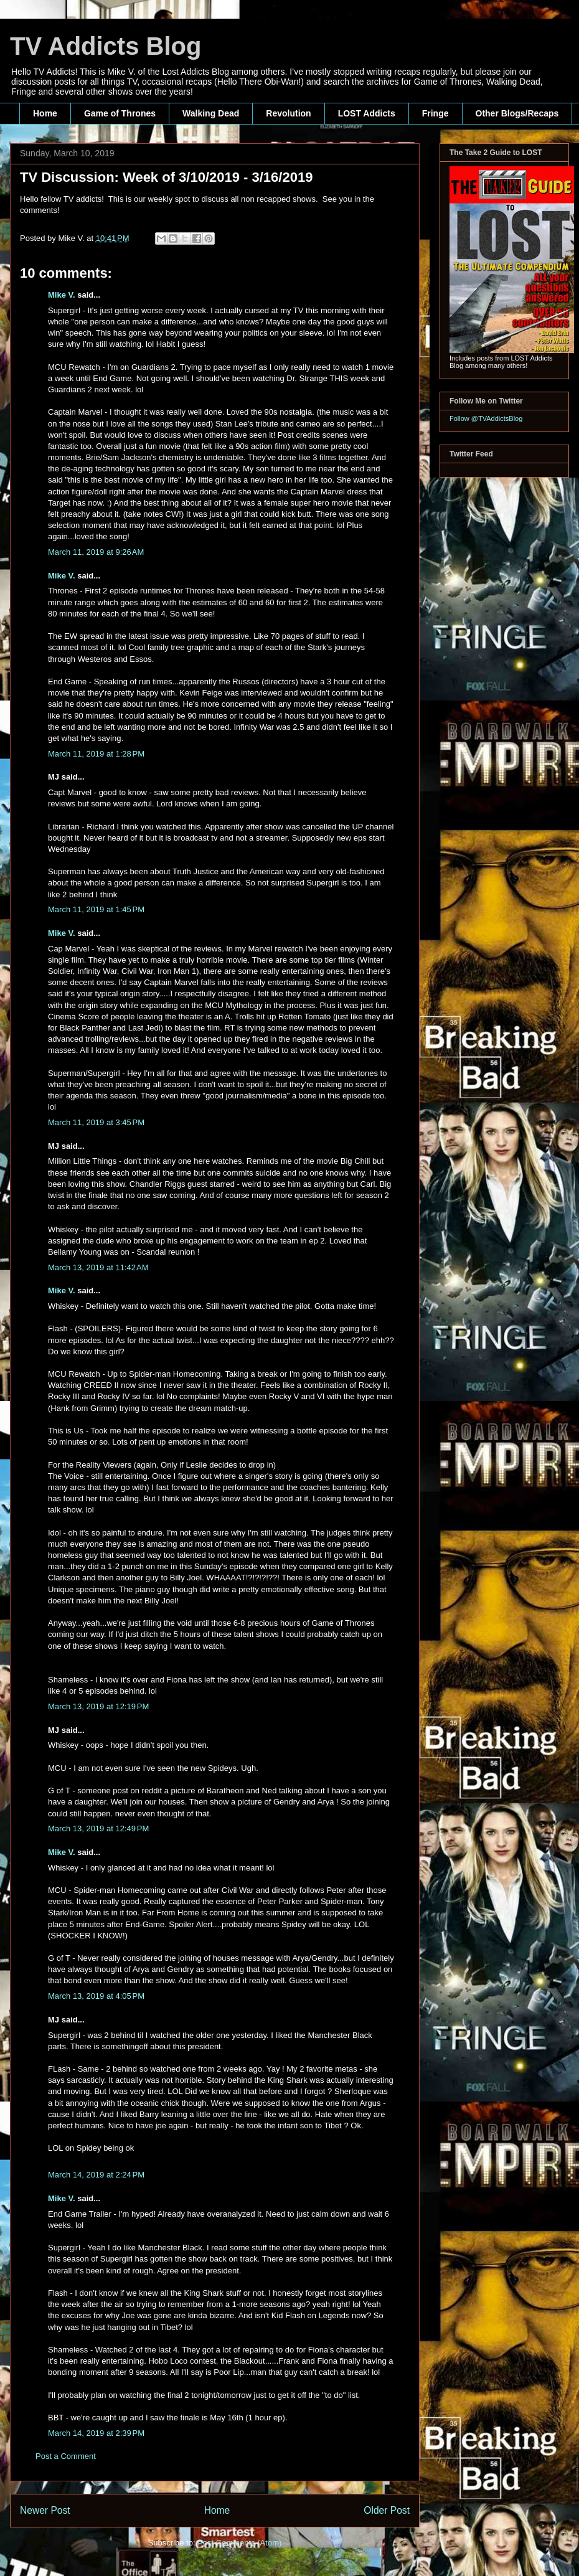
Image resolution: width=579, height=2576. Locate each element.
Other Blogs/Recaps (517, 113)
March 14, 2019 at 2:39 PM (96, 2433)
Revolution (288, 113)
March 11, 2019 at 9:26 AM (96, 552)
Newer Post (45, 2510)
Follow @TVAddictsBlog (486, 418)
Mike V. (61, 295)
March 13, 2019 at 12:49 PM (98, 1828)
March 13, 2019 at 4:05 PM (96, 1996)
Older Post (387, 2510)
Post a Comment (65, 2456)
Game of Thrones (120, 113)
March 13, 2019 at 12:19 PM (98, 1706)
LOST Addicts (366, 113)
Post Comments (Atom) (239, 2542)
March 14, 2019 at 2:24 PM (96, 2174)
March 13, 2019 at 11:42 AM (98, 1267)
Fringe (435, 113)
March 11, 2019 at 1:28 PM (96, 753)
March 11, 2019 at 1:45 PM (96, 909)
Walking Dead (210, 113)
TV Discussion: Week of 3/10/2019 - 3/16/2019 (166, 177)
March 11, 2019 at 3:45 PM (96, 1122)
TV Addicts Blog (105, 46)
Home (45, 113)
